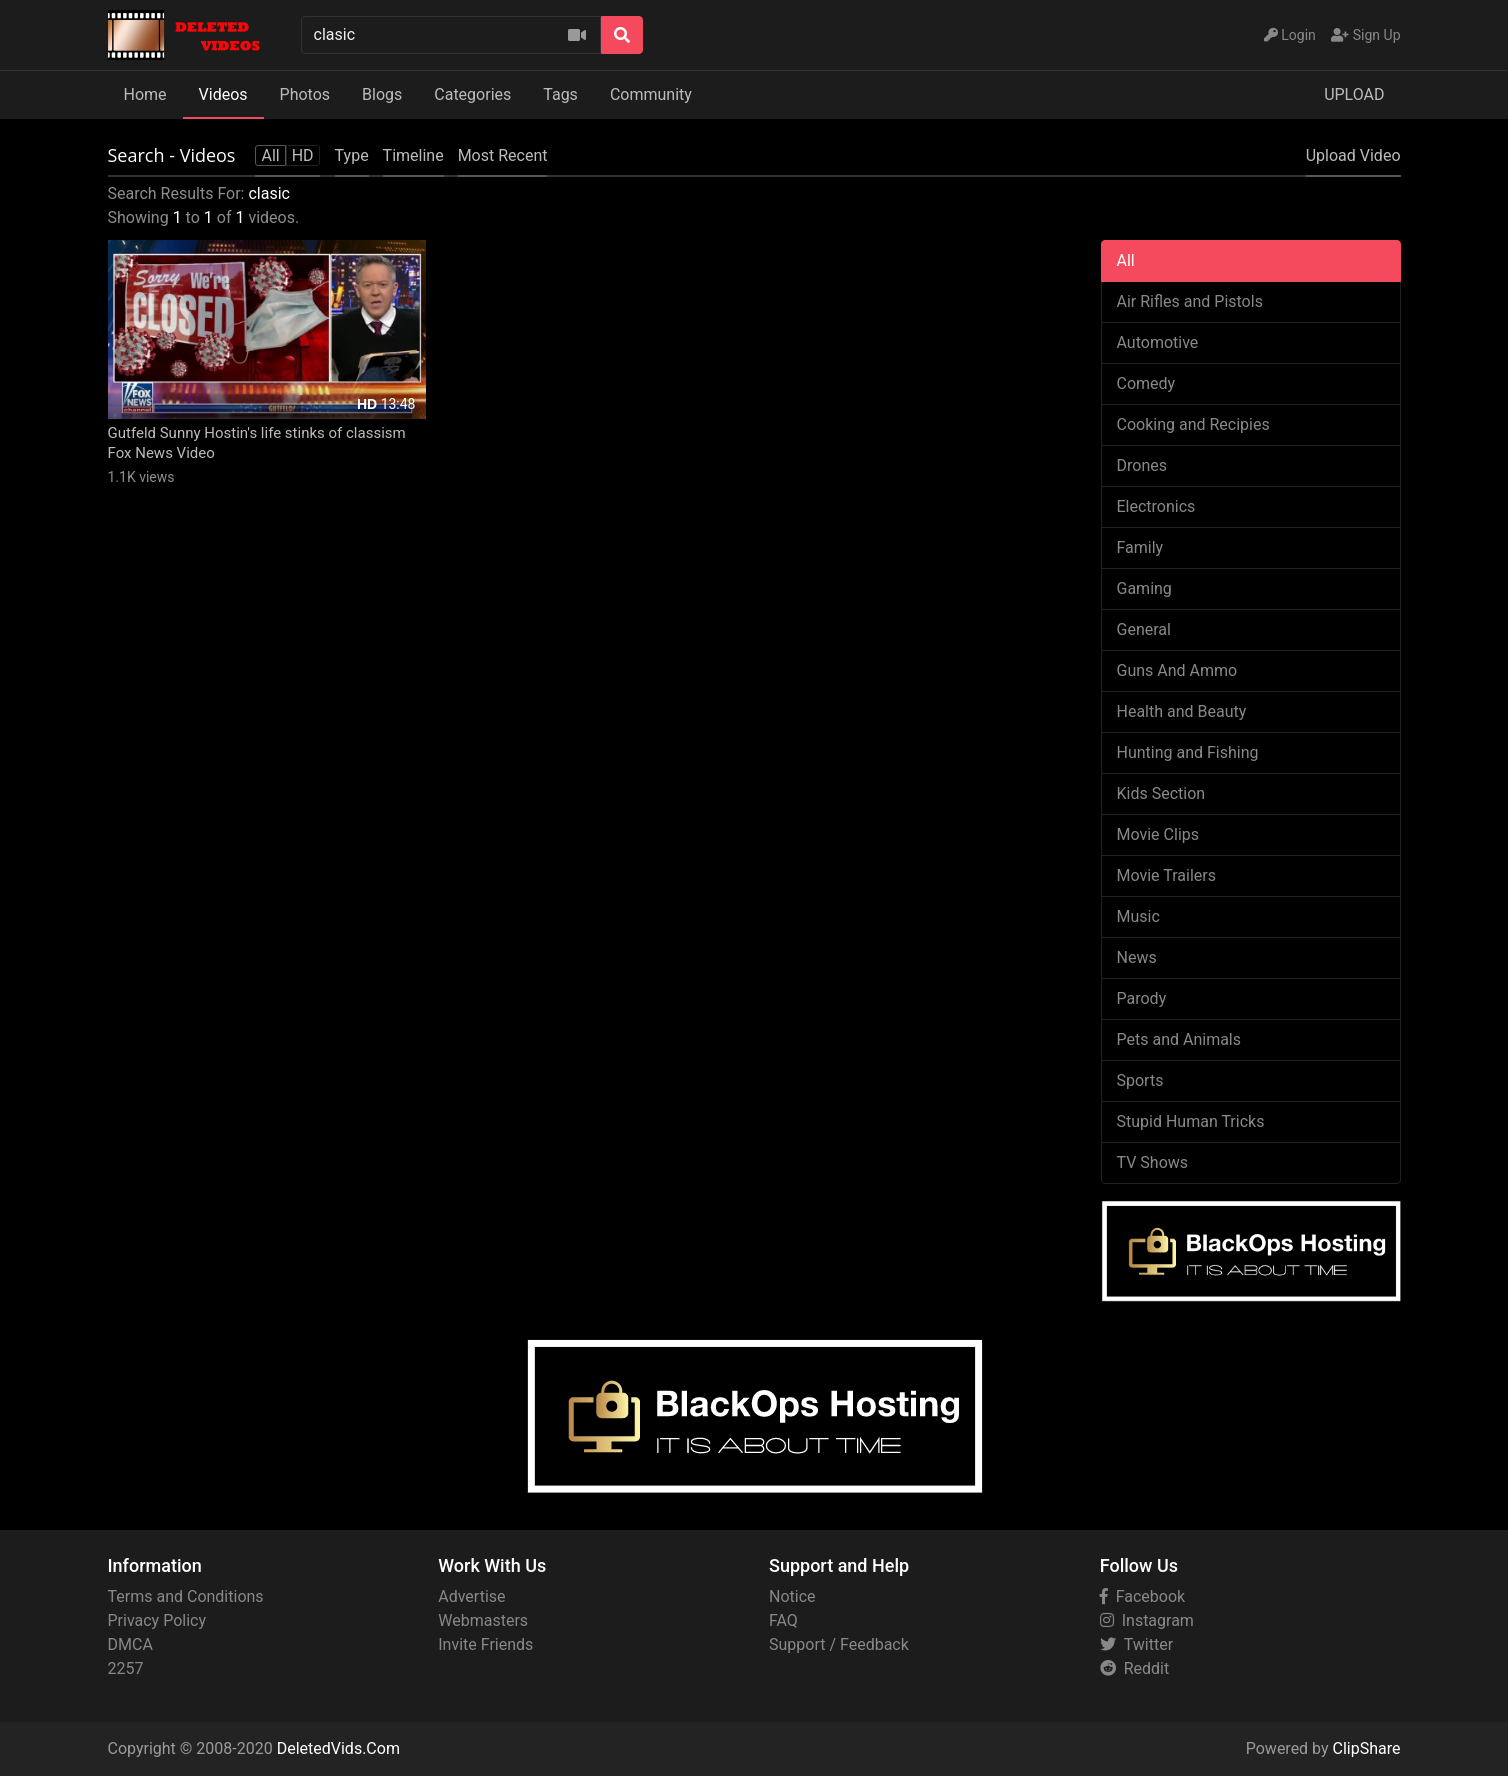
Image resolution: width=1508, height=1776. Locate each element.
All (1126, 260)
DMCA (130, 1644)
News (1137, 957)
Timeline (413, 155)
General (1144, 629)
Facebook (1142, 1596)
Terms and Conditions (186, 1596)
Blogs (382, 94)
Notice (792, 1596)
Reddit (1134, 1668)
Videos (223, 94)
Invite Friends (485, 1644)
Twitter (1136, 1644)
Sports (1140, 1080)
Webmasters (483, 1620)
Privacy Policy (157, 1620)
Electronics (1156, 506)
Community (651, 94)
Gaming (1144, 588)
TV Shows (1153, 1162)
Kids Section (1161, 793)
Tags (560, 94)
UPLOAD (1354, 94)
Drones (1142, 465)
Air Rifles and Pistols (1190, 301)
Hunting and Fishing (1188, 752)
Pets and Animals (1179, 1039)
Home (145, 94)
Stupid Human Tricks (1191, 1121)
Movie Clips (1158, 834)
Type (352, 155)
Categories (472, 94)
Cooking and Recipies (1193, 424)
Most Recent (503, 155)
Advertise (471, 1596)
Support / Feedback (839, 1644)
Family (1140, 547)
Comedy (1146, 383)
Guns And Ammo (1177, 670)
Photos (305, 94)
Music (1138, 916)
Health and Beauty (1182, 711)
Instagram (1147, 1620)
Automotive (1158, 342)
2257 (126, 1668)
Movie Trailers (1166, 875)
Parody (1142, 998)
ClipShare (1367, 1748)
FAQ (783, 1620)
